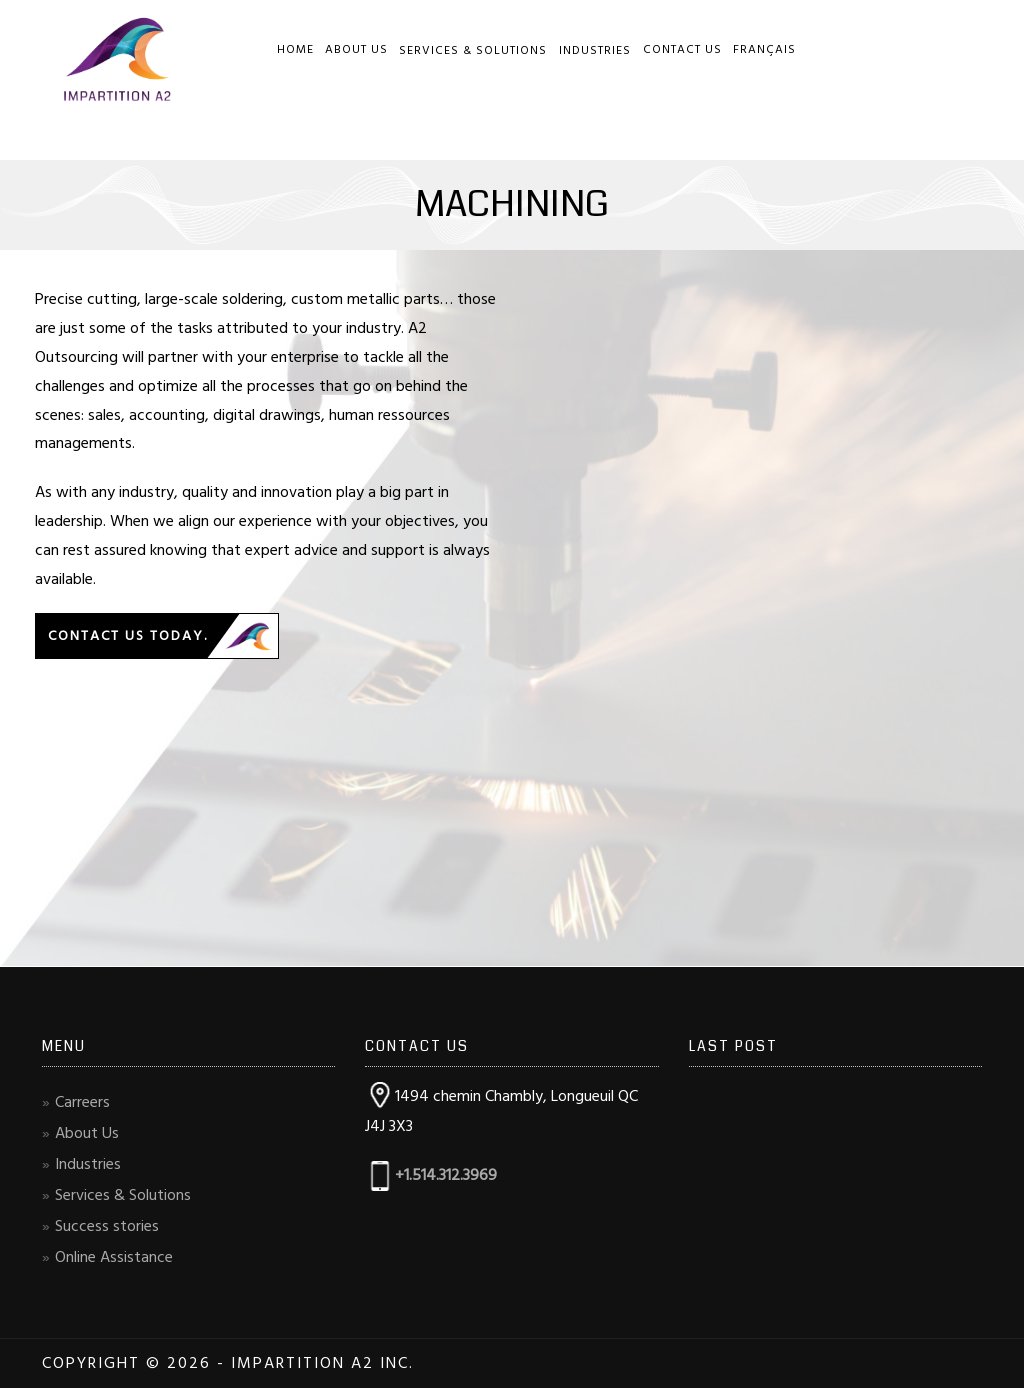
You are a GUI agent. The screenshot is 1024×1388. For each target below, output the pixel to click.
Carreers (82, 1102)
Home (295, 49)
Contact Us (682, 49)
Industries (595, 50)
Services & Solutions (473, 50)
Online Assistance (114, 1257)
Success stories (107, 1226)
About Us (356, 49)
